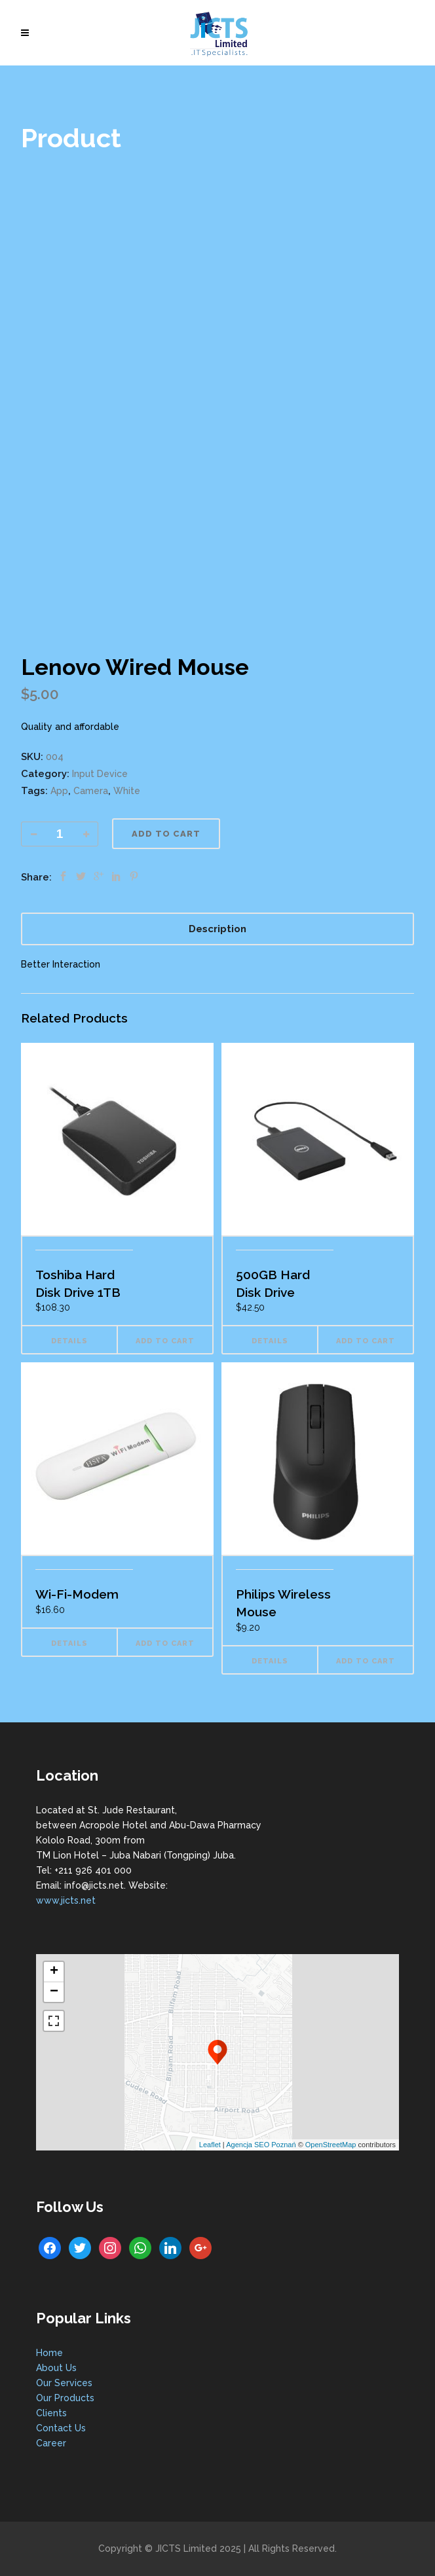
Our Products (65, 2398)
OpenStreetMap (330, 2145)
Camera (90, 791)
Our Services (64, 2383)
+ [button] (54, 1972)
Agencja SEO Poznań (260, 2145)
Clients (51, 2413)
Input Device (100, 774)
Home (49, 2353)
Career (51, 2443)
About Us (56, 2368)
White (126, 791)
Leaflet (210, 2145)
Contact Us (61, 2428)
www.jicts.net (66, 1900)
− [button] (54, 1992)
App (59, 791)
